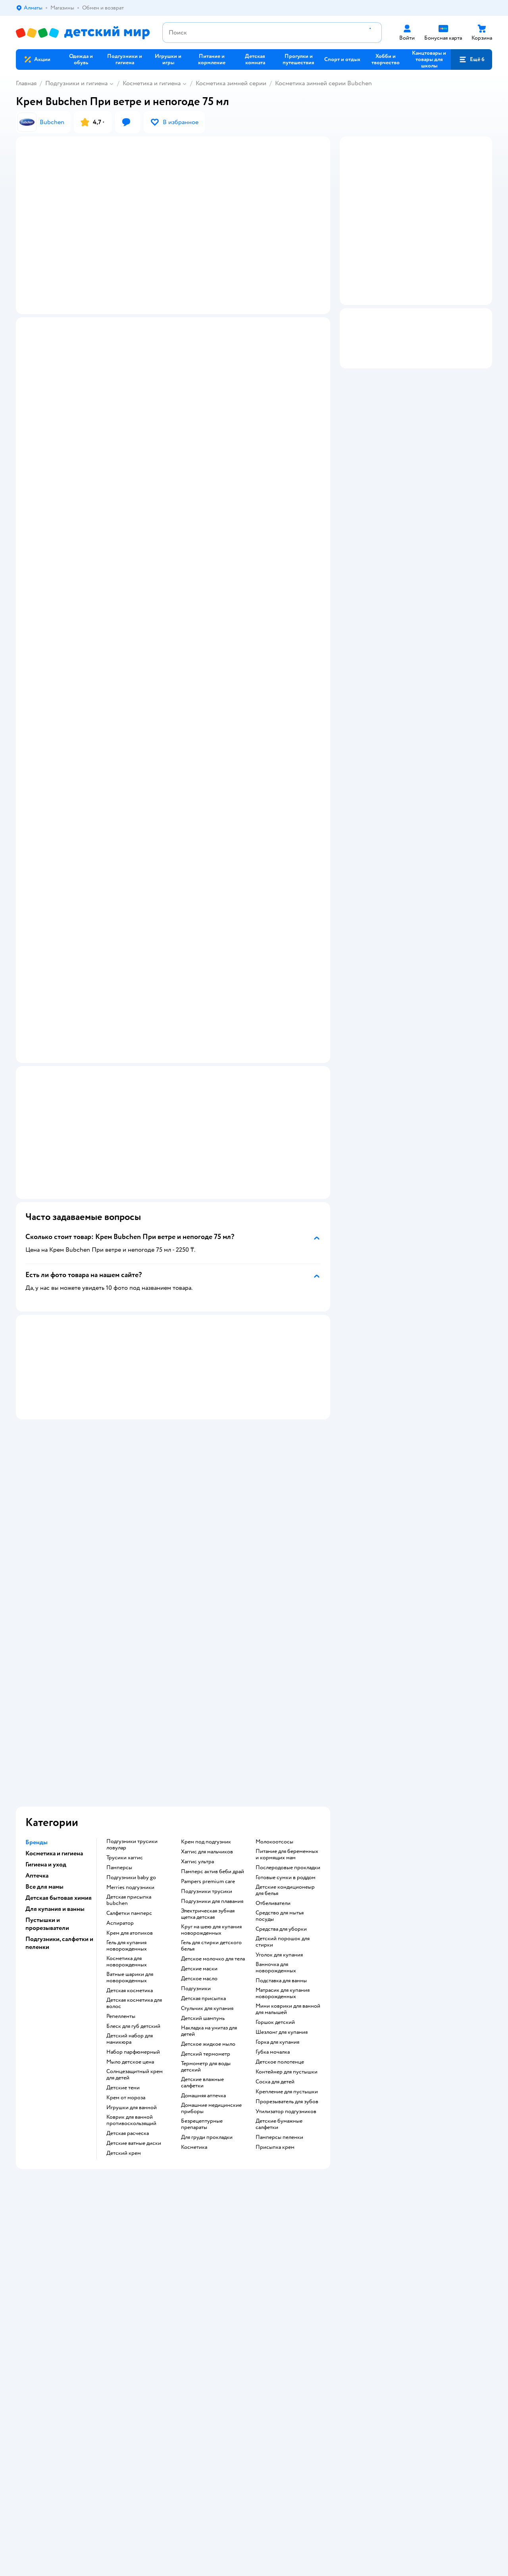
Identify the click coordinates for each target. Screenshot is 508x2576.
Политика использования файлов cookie (193, 2304)
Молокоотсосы (274, 1683)
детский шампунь (203, 1860)
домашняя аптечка (203, 1937)
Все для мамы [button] (44, 1728)
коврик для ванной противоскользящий (131, 1961)
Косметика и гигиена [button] (54, 1695)
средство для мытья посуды (280, 1757)
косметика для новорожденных (126, 1803)
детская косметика (129, 1832)
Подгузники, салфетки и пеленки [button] (59, 1784)
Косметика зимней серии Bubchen (323, 83)
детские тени (123, 1929)
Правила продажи (166, 2285)
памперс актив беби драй (212, 1713)
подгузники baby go (131, 1719)
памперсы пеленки (279, 1979)
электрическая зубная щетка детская (208, 1755)
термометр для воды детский (206, 1908)
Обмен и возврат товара (173, 2275)
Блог (382, 2304)
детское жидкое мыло (208, 1885)
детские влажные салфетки (202, 1924)
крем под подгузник (206, 1683)
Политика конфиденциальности (183, 2294)
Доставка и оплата (166, 2266)
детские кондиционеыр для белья (285, 1731)
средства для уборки (281, 1770)
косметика (194, 1988)
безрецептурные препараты (202, 1965)
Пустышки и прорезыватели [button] (47, 1765)
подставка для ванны (281, 1822)
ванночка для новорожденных (276, 1809)
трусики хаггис (124, 1699)
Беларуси (117, 2421)
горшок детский (275, 1864)
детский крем (123, 1994)
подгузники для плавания (212, 1743)
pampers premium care (208, 1723)
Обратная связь (162, 2313)
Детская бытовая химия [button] (58, 1739)
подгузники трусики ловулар (132, 1686)
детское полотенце (280, 1903)
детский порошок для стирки (283, 1783)
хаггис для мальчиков (207, 1693)
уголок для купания (279, 1796)
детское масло (199, 1820)
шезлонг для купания (282, 1873)
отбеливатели (273, 1745)
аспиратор (120, 1764)
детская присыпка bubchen (128, 1741)
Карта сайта (158, 2323)
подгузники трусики (206, 1733)
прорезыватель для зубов (287, 1943)
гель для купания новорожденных (126, 1787)
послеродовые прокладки (288, 1709)
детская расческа (127, 1975)
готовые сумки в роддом (286, 1719)
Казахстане (86, 2421)
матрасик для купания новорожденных (283, 1834)
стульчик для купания (207, 1850)
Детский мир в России (43, 2421)
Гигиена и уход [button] (45, 1706)
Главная (26, 83)
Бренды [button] (36, 1684)
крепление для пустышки (287, 1933)
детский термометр (205, 1895)
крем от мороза (125, 1939)
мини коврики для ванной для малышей (288, 1850)
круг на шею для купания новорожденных (211, 1771)
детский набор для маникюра (129, 1880)
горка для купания (277, 1883)
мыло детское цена (130, 1903)
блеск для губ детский (133, 1867)
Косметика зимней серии (231, 83)
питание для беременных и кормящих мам (287, 1696)
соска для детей (275, 1923)
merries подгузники (130, 1729)
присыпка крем (275, 1988)
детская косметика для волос (134, 1844)
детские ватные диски (133, 1984)
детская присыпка (203, 1840)
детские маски (199, 1810)
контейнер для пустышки (287, 1913)
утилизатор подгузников (286, 1953)
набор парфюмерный (133, 1893)
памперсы (119, 1709)
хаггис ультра (197, 1703)
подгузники (196, 1830)
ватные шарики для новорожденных (129, 1819)
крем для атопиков (129, 1774)
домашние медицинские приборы (211, 1949)
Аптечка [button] (36, 1717)
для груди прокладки (207, 1979)
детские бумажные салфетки (279, 1965)
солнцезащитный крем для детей (134, 1916)
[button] (471, 59)
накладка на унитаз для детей (209, 1872)
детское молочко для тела (213, 1800)
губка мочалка (273, 1893)
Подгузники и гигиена (76, 83)
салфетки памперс (129, 1754)
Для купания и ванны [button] (55, 1750)
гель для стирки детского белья (211, 1787)
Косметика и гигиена (152, 83)
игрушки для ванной (131, 1949)
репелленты (120, 1858)
